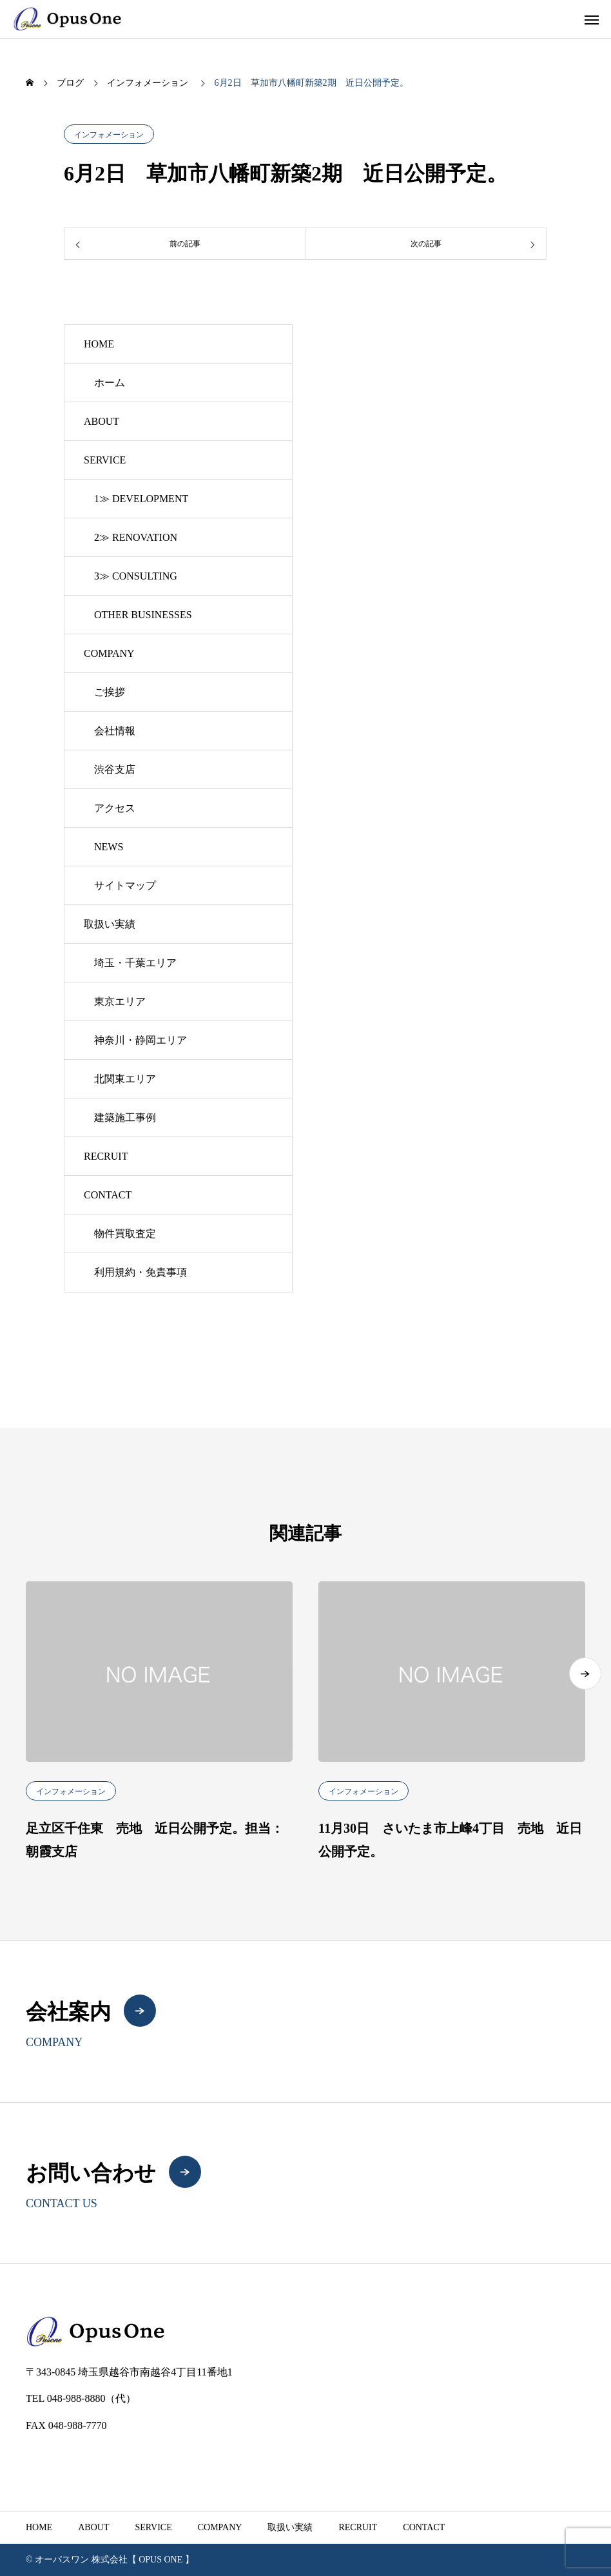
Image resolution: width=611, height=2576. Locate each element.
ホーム (109, 382)
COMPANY (109, 653)
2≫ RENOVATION (135, 537)
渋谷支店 (114, 769)
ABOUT (101, 421)
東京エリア (120, 1001)
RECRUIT (106, 1156)
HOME (99, 343)
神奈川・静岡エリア (140, 1040)
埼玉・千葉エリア (135, 962)
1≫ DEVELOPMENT (141, 498)
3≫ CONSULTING (135, 576)
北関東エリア (125, 1078)
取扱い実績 (109, 924)
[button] (585, 1673)
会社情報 (114, 730)
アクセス (114, 808)
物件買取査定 (125, 1233)
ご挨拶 (109, 692)
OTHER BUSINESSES (143, 614)
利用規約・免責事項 (140, 1272)
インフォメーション (109, 134)
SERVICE (105, 459)
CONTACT (107, 1194)
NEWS (108, 846)
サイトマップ (125, 885)
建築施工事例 (125, 1117)
